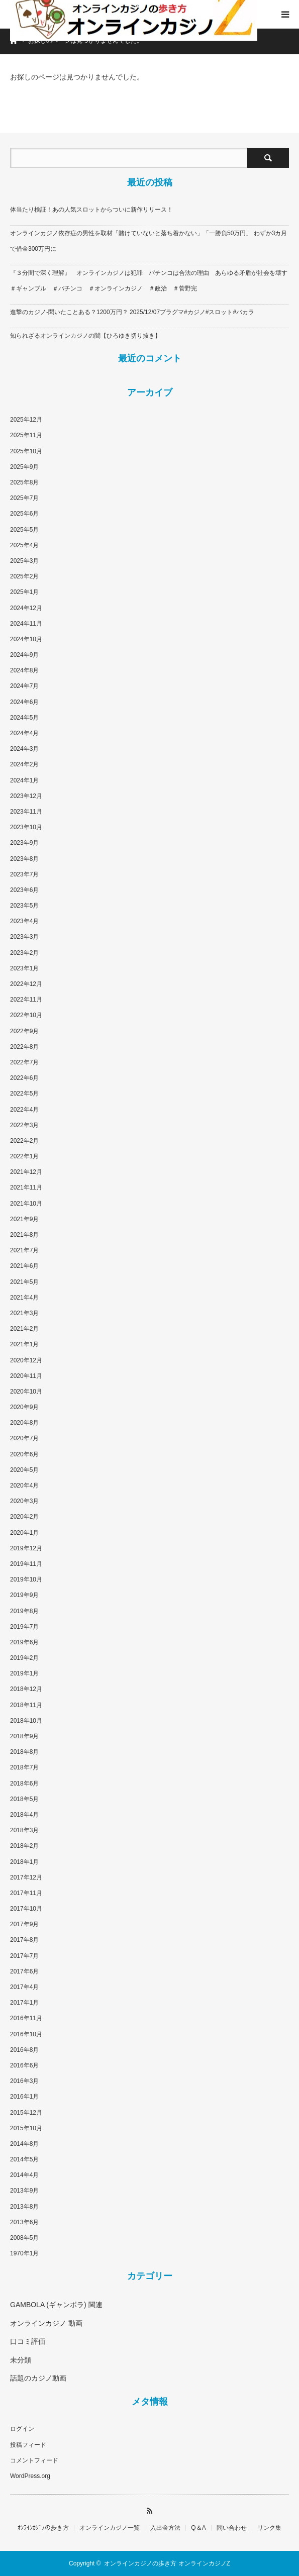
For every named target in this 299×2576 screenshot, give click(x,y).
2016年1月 (24, 2096)
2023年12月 (26, 796)
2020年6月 (24, 1454)
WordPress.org (30, 2476)
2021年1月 (24, 1344)
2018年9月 (24, 1736)
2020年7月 (24, 1438)
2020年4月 (24, 1485)
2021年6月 (24, 1265)
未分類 (20, 2360)
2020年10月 (26, 1391)
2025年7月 (24, 498)
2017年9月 (24, 1924)
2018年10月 (26, 1720)
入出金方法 (165, 2528)
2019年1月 (24, 1673)
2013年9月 (24, 2190)
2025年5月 (24, 529)
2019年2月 (24, 1657)
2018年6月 (24, 1783)
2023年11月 (26, 811)
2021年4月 (24, 1297)
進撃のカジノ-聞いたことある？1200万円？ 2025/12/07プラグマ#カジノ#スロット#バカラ (132, 312)
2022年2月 (24, 1140)
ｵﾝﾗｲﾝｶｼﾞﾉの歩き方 (43, 2528)
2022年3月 (24, 1125)
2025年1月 (24, 592)
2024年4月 (24, 733)
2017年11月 (26, 1893)
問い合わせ (232, 2528)
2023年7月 (24, 874)
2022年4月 (24, 1109)
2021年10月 (26, 1203)
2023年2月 (24, 952)
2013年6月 (24, 2222)
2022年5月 (24, 1093)
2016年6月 (24, 2065)
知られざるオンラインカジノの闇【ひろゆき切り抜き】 (85, 335)
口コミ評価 (27, 2341)
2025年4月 (24, 545)
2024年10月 (26, 639)
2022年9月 (24, 1031)
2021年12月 (26, 1171)
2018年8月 (24, 1751)
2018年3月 (24, 1830)
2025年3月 (24, 560)
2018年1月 (24, 1861)
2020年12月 (26, 1360)
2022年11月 (26, 999)
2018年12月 (26, 1689)
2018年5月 (24, 1799)
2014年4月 (24, 2174)
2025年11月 (26, 435)
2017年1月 (24, 2002)
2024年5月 (24, 717)
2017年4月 (24, 1987)
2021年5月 (24, 1281)
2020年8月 (24, 1422)
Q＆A (198, 2528)
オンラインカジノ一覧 (109, 2528)
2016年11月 (26, 2018)
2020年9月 (24, 1407)
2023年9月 (24, 842)
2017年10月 (26, 1908)
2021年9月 (24, 1219)
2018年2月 (24, 1845)
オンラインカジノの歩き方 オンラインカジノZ (167, 2563)
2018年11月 (26, 1705)
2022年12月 (26, 983)
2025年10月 (26, 451)
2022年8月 (24, 1046)
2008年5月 (24, 2237)
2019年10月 (26, 1579)
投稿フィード (28, 2444)
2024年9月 (24, 654)
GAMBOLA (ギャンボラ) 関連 (56, 2305)
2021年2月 (24, 1328)
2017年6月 (24, 1971)
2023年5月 (24, 905)
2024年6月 (24, 702)
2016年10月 (26, 2034)
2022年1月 (24, 1156)
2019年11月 (26, 1563)
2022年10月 (26, 1015)
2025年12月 (26, 419)
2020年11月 (26, 1375)
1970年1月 (24, 2253)
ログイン (22, 2428)
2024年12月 (26, 608)
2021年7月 (24, 1250)
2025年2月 (24, 576)
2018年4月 (24, 1814)
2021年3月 (24, 1313)
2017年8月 (24, 1939)
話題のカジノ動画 (38, 2378)
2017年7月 (24, 1955)
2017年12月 (26, 1877)
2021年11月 (26, 1187)
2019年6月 (24, 1642)
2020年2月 (24, 1516)
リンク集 (269, 2528)
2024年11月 (26, 623)
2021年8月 (24, 1234)
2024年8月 (24, 670)
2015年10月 (26, 2128)
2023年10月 (26, 827)
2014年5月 (24, 2159)
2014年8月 (24, 2143)
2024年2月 (24, 764)
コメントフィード (34, 2460)
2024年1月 (24, 780)
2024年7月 (24, 685)
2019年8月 (24, 1611)
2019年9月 (24, 1595)
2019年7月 (24, 1626)
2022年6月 (24, 1077)
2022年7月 (24, 1062)
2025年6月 (24, 513)
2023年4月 (24, 921)
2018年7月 (24, 1767)
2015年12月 (26, 2112)
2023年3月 (24, 936)
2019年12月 (26, 1548)
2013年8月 (24, 2206)
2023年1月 (24, 968)
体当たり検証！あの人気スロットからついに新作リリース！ (91, 209)
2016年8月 (24, 2049)
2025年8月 (24, 482)
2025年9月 (24, 466)
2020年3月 (24, 1501)
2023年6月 (24, 890)
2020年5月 (24, 1469)
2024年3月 (24, 748)
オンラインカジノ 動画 (46, 2323)
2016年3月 (24, 2081)
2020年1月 (24, 1532)
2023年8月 (24, 858)
